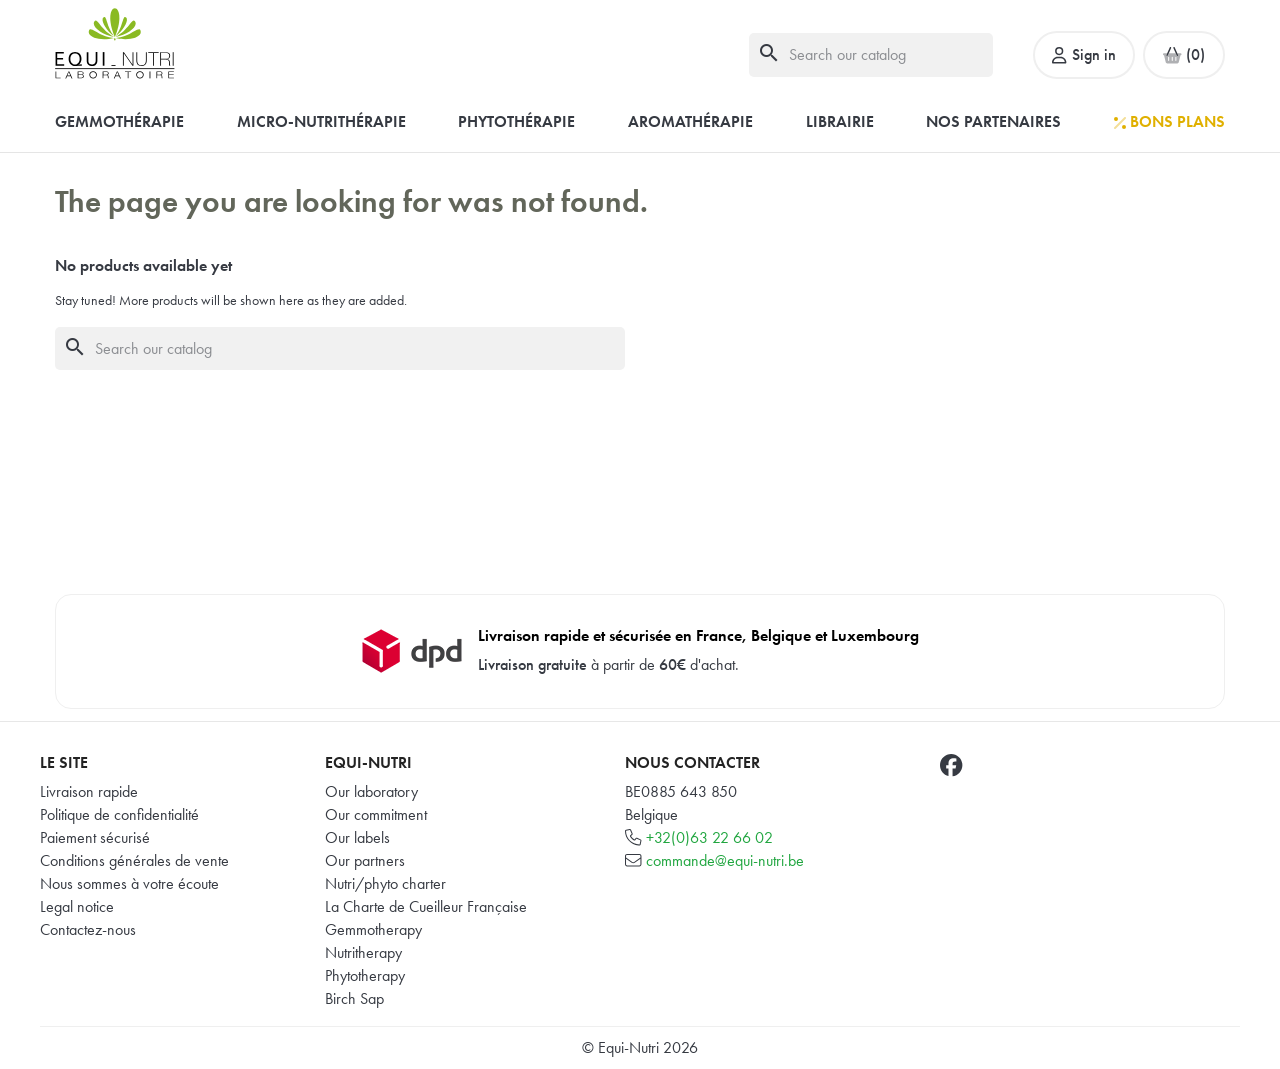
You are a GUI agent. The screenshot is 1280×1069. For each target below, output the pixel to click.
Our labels (357, 837)
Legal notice (77, 906)
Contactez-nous (88, 929)
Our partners (365, 860)
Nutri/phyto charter (385, 883)
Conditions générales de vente (134, 860)
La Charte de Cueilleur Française (426, 906)
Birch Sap (354, 998)
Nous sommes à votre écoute (129, 883)
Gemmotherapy (373, 929)
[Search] (871, 54)
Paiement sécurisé (95, 837)
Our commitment (376, 814)
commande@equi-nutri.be (725, 860)
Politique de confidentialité (119, 814)
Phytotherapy (365, 975)
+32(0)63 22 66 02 (709, 837)
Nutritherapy (363, 952)
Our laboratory (371, 791)
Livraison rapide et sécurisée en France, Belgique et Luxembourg (698, 635)
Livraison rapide (89, 791)
